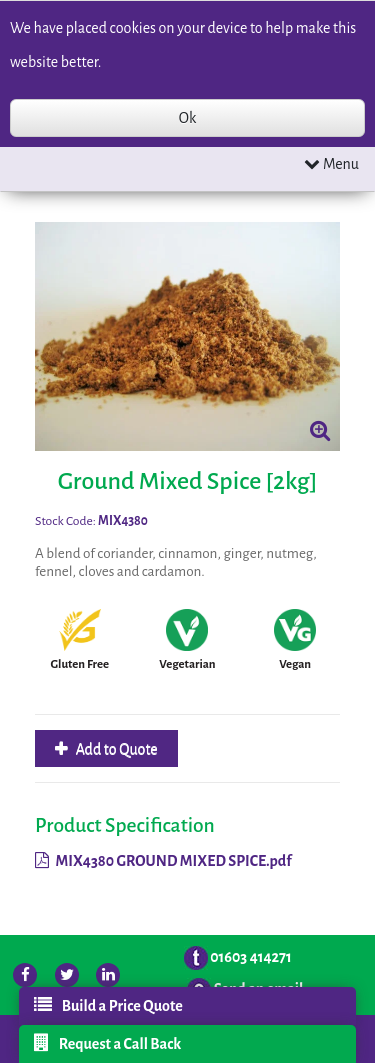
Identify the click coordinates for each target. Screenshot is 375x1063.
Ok (187, 118)
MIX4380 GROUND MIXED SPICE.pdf (163, 861)
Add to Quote (115, 749)
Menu (331, 163)
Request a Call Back (108, 1043)
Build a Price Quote (108, 1005)
